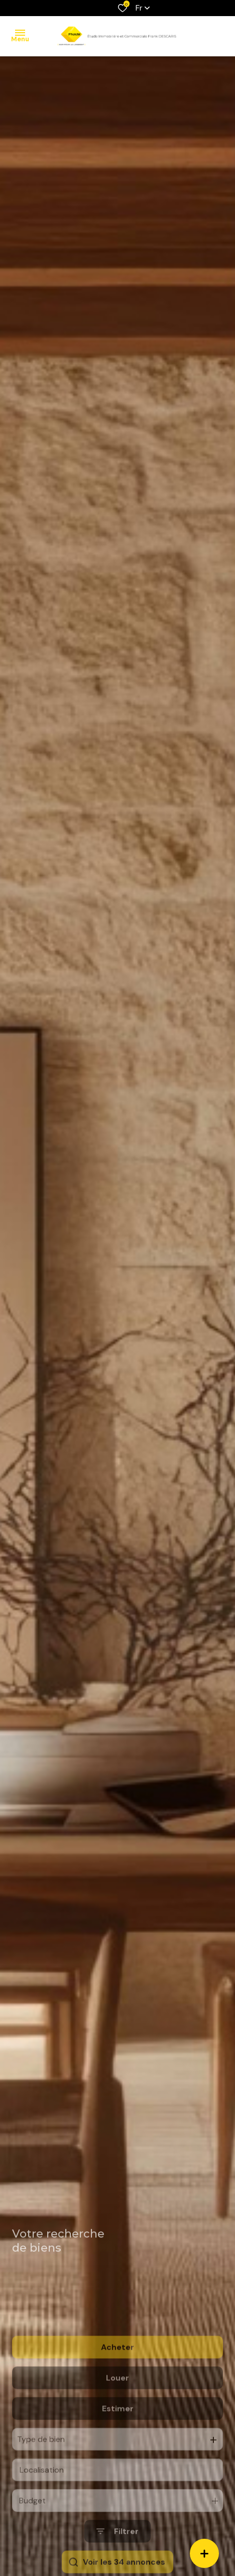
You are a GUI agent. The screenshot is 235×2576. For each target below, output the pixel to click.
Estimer (118, 2441)
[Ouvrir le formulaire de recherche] (117, 2564)
